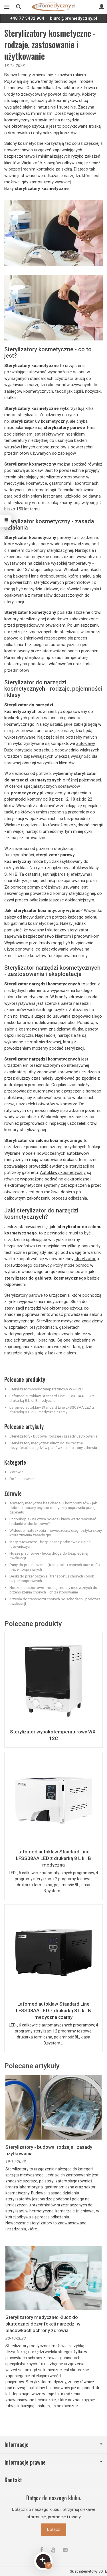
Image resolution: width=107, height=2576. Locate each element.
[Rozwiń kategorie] (6, 7)
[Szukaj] (18, 7)
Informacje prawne (53, 2462)
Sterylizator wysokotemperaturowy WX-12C (46, 1389)
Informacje (53, 2444)
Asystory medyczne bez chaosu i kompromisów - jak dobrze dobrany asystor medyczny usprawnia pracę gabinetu (53, 1507)
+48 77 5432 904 (27, 18)
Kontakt (13, 2480)
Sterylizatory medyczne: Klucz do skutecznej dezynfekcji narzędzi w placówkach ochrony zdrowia (53, 1445)
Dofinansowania (23, 1478)
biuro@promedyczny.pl (73, 18)
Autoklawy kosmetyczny (63, 1172)
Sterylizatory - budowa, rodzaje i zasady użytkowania (53, 1436)
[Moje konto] (101, 7)
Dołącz (53, 2529)
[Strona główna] (53, 7)
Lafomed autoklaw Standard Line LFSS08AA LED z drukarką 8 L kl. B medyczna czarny (51, 1409)
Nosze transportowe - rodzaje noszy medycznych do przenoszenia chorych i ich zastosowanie (53, 1589)
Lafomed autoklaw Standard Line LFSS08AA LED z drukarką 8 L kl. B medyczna (51, 1398)
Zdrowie (16, 1472)
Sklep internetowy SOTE (88, 2571)
